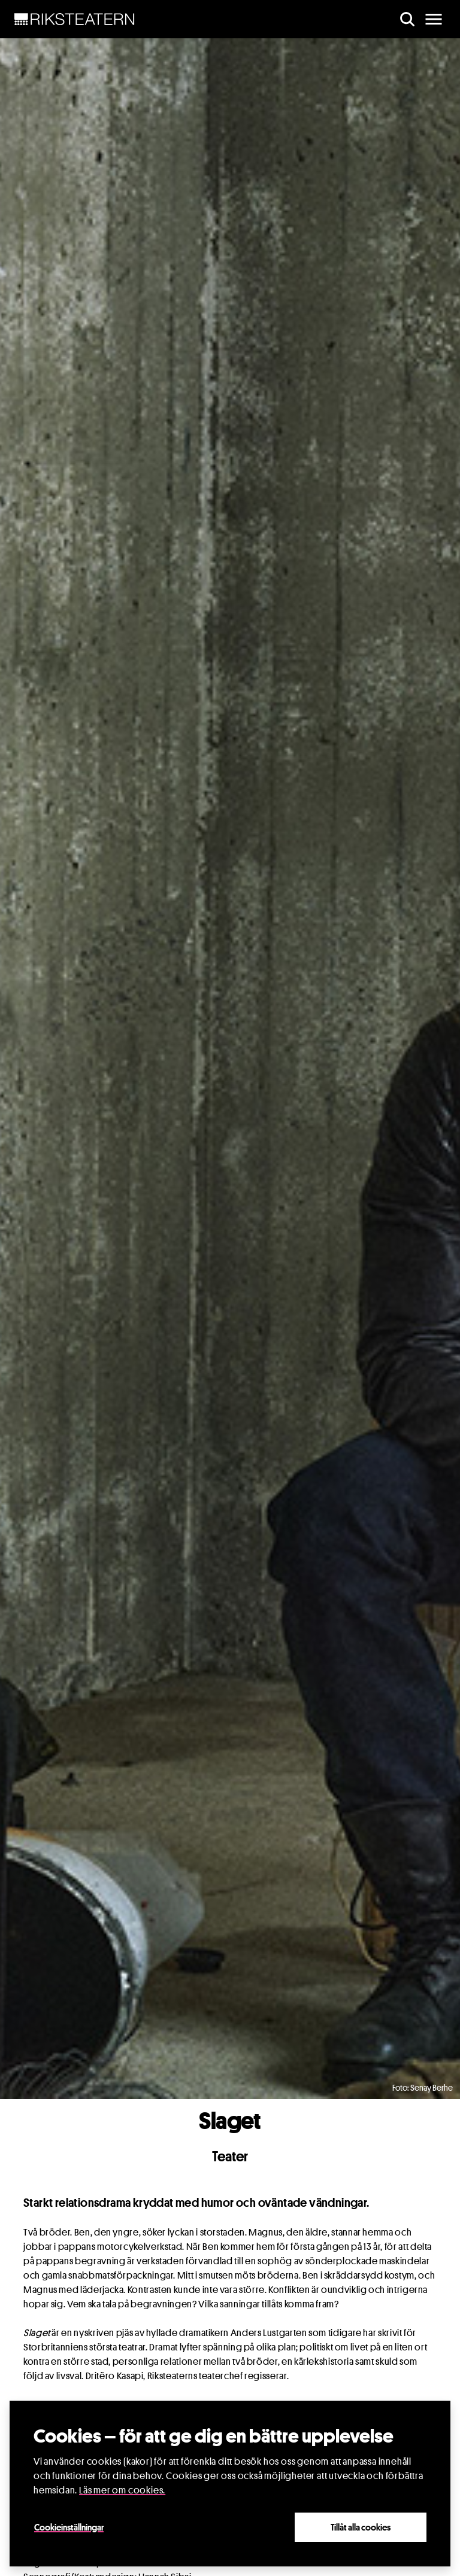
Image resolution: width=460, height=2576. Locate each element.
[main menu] (434, 19)
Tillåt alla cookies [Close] (361, 2527)
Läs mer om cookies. (122, 2490)
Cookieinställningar (69, 2527)
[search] (407, 19)
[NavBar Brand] (74, 19)
